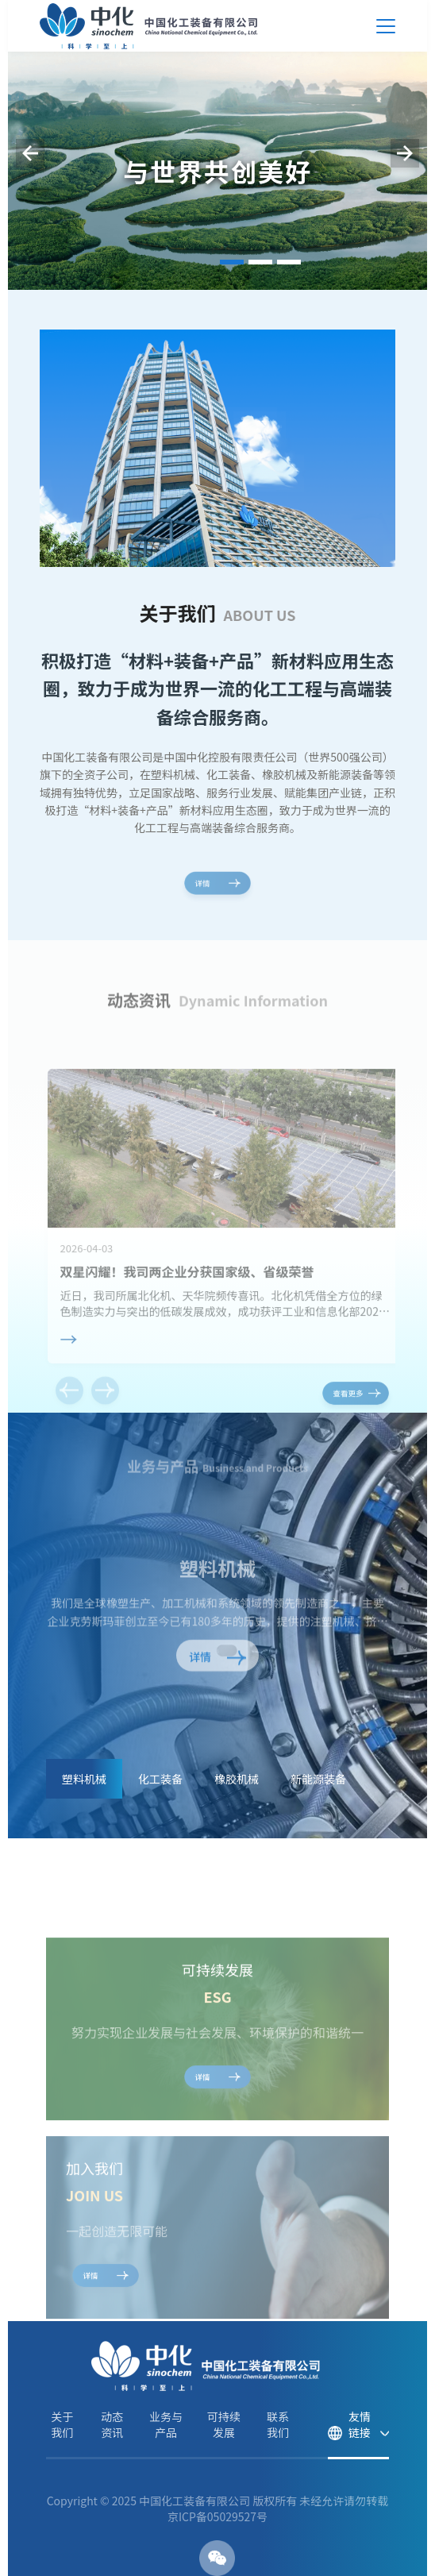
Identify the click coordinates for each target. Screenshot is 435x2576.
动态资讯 (112, 2424)
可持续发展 (224, 2424)
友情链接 (359, 2424)
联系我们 (278, 2424)
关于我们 (62, 2424)
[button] (232, 262)
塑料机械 (217, 1571)
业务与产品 (166, 2424)
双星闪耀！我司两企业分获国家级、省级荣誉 (187, 1317)
